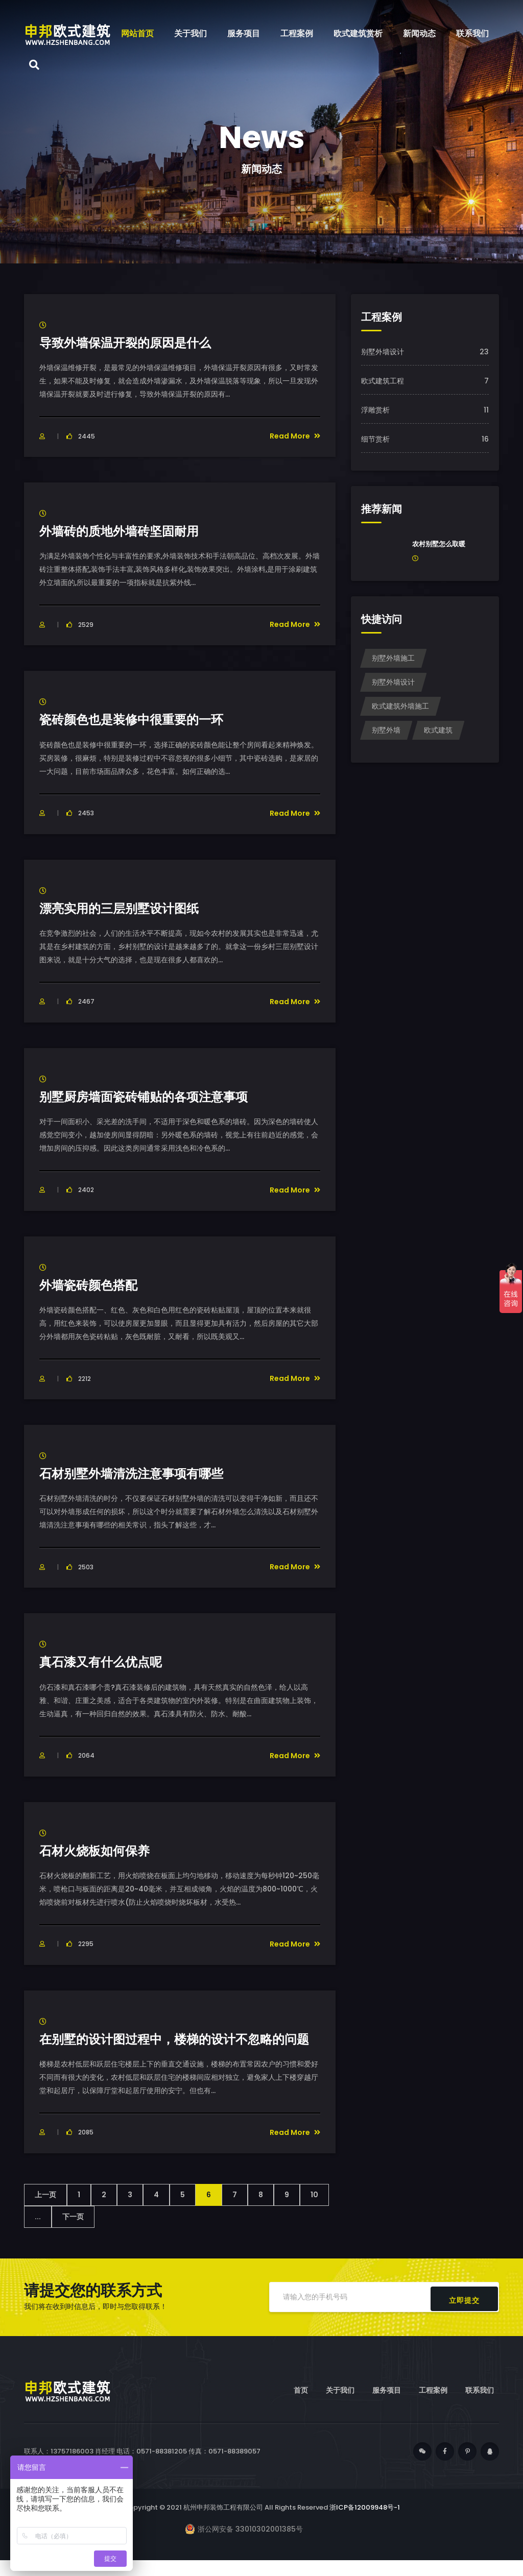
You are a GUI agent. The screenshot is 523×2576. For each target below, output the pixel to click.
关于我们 (190, 33)
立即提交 (464, 2313)
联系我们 (472, 33)
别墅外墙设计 (382, 352)
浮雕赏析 (375, 410)
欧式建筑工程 (382, 381)
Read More (295, 436)
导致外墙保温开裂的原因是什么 (132, 342)
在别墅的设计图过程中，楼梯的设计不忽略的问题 (178, 2047)
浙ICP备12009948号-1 (364, 2523)
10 (314, 2210)
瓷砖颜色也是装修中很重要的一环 (139, 719)
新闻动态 (419, 33)
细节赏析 (375, 439)
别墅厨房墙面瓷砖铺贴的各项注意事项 (152, 1096)
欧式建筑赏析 (358, 33)
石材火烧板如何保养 (99, 1850)
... (38, 2232)
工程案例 (296, 33)
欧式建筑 (438, 730)
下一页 (73, 2232)
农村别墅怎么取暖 (438, 544)
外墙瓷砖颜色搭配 (92, 1285)
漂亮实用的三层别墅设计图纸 (125, 908)
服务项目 (243, 33)
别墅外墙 (386, 730)
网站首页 (137, 33)
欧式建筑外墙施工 (400, 706)
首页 (301, 2406)
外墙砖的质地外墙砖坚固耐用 (125, 531)
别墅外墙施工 (393, 658)
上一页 (45, 2210)
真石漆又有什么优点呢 (105, 1661)
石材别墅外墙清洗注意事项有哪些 (139, 1473)
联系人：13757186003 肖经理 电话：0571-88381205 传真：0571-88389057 (142, 2467)
